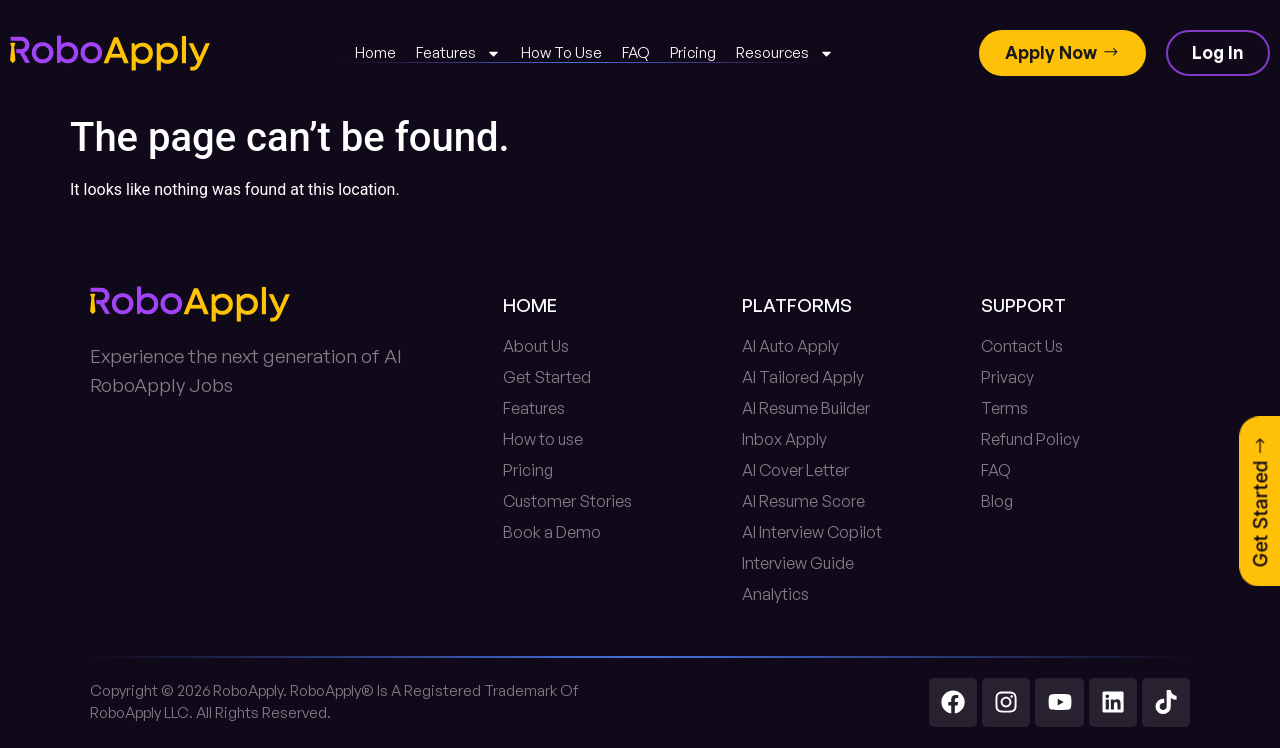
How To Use (561, 52)
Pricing (693, 52)
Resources (785, 53)
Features (458, 53)
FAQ (636, 52)
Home (375, 52)
